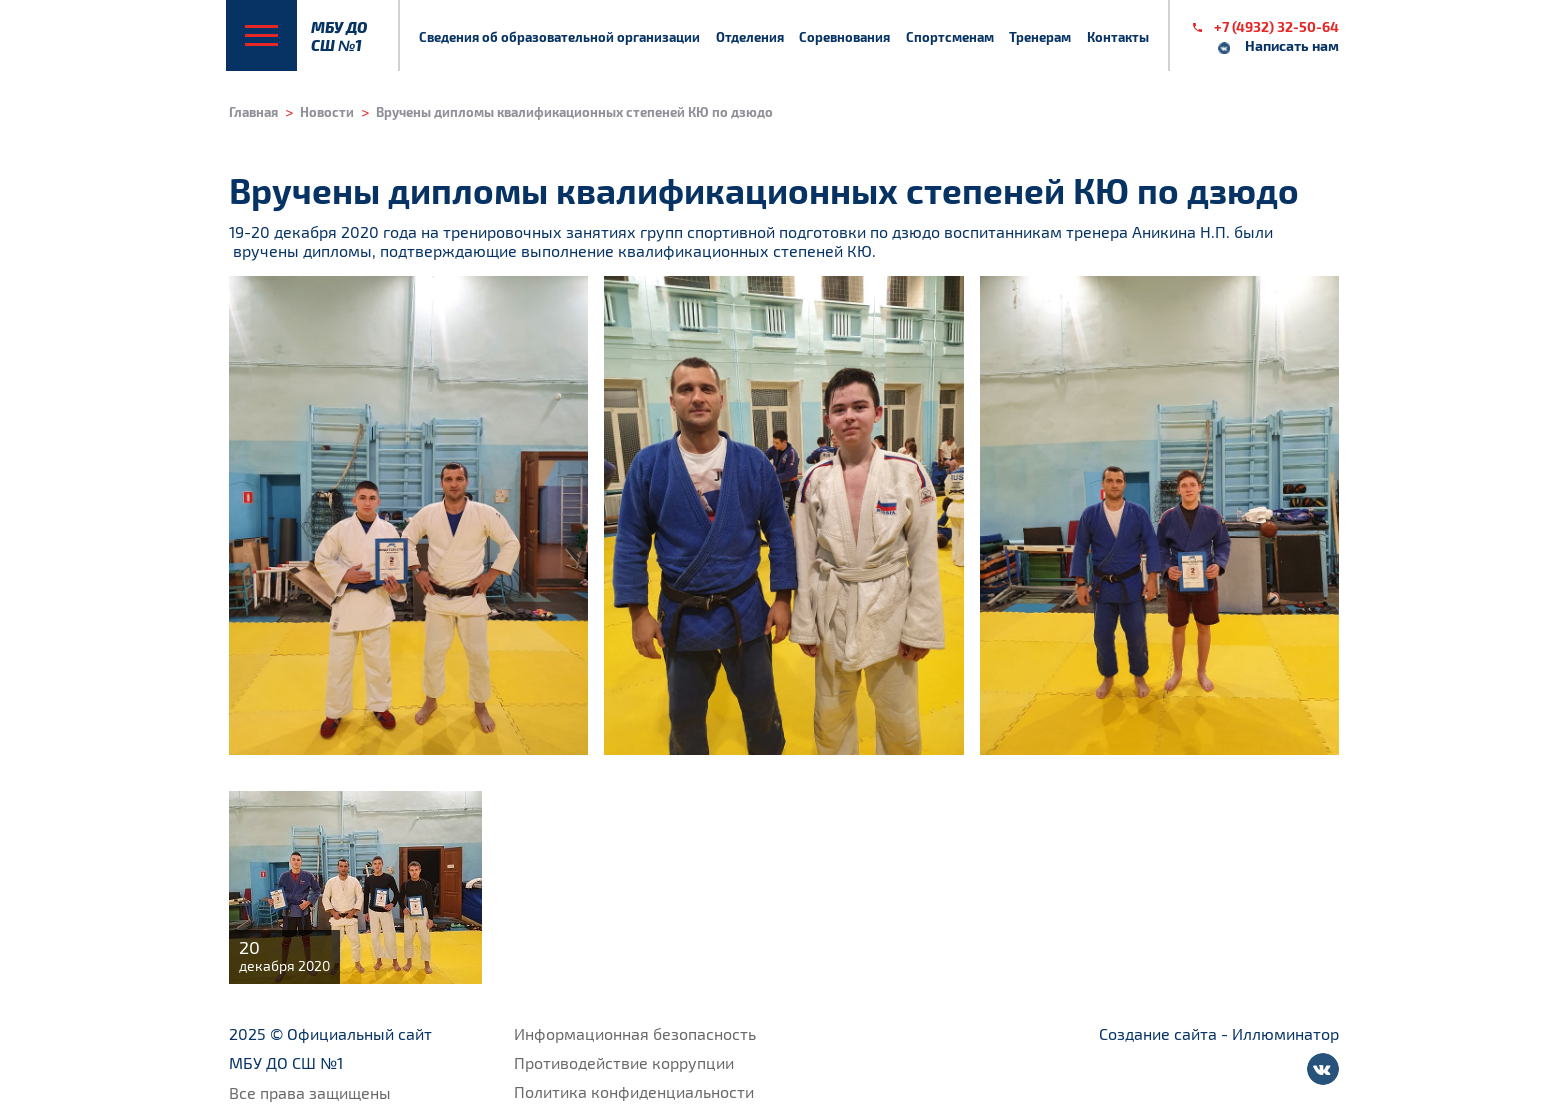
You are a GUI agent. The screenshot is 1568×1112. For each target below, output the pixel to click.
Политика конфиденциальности (634, 1091)
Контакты (1118, 36)
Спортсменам (950, 36)
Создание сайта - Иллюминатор (1219, 1033)
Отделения (750, 36)
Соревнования (844, 36)
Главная (253, 111)
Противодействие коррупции (624, 1062)
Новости (327, 111)
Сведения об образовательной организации (559, 36)
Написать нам (1292, 45)
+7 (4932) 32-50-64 (1276, 26)
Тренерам (1040, 36)
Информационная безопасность (635, 1033)
